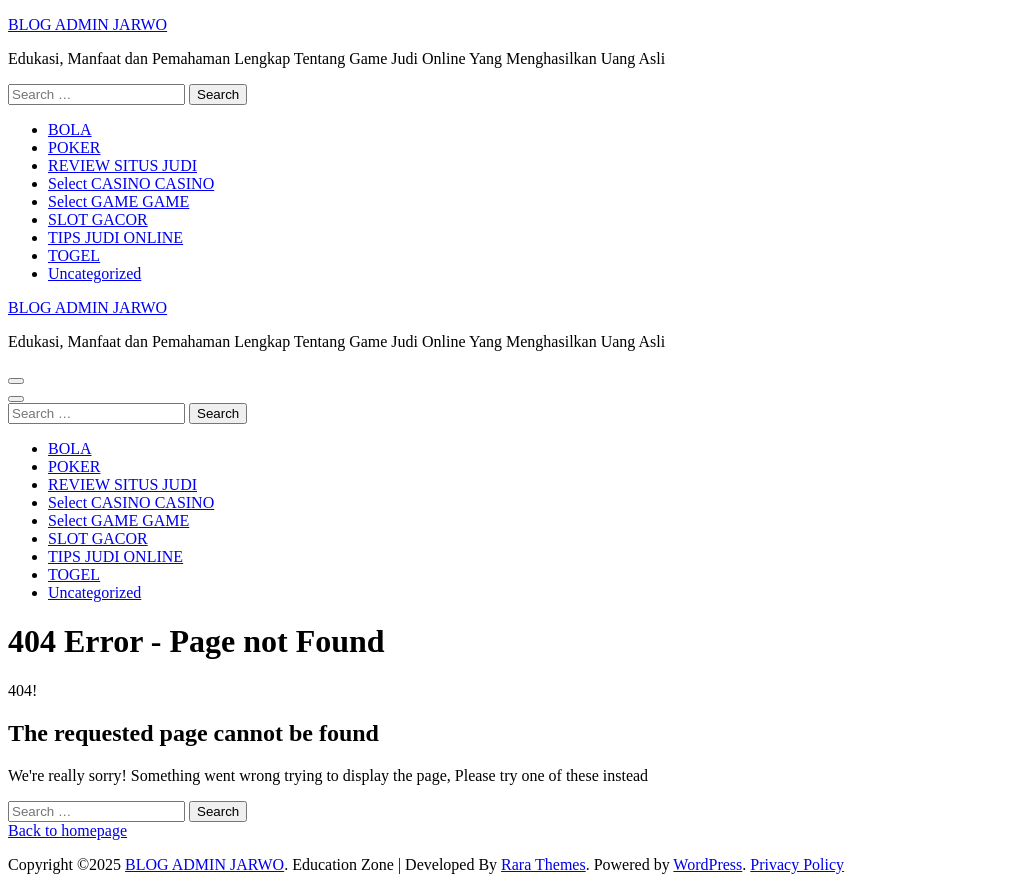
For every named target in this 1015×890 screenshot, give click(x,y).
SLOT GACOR (98, 219)
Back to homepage (67, 830)
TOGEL (74, 255)
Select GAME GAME (118, 201)
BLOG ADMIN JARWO (87, 24)
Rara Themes (543, 864)
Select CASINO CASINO (131, 183)
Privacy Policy (797, 864)
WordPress (707, 864)
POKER (74, 147)
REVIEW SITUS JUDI (122, 165)
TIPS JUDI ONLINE (115, 237)
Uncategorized (94, 273)
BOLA (70, 129)
